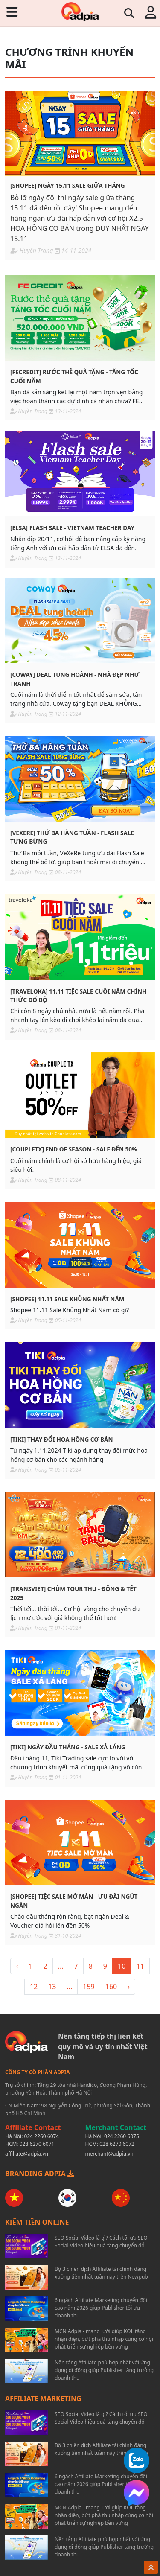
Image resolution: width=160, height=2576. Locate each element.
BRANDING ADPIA (39, 2173)
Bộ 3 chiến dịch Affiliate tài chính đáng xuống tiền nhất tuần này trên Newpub (101, 2272)
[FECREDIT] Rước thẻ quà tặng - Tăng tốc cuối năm (74, 376)
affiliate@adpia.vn (26, 2153)
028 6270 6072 (116, 2144)
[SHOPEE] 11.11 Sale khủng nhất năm (67, 1299)
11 (140, 1966)
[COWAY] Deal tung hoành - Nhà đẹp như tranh (75, 678)
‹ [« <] (17, 1966)
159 (88, 1986)
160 (111, 1986)
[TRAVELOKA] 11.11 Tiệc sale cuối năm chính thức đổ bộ (78, 995)
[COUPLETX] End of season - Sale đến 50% (73, 1149)
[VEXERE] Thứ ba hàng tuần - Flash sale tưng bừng (72, 837)
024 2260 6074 (41, 2136)
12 (34, 1986)
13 (52, 1986)
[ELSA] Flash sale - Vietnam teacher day (72, 528)
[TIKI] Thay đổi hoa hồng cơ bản (61, 1439)
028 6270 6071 (37, 2144)
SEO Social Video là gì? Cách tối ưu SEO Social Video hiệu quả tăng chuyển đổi (101, 2241)
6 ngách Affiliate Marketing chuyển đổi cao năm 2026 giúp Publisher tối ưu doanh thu (101, 2307)
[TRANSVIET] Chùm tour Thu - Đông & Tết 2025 (73, 1593)
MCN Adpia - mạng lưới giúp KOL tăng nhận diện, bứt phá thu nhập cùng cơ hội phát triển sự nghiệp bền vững (104, 2339)
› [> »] (129, 1986)
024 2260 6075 (121, 2136)
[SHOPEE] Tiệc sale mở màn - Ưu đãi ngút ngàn (73, 1900)
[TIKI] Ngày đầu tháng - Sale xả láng (67, 1747)
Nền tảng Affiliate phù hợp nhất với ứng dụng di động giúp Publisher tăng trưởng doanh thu (104, 2370)
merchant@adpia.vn (109, 2153)
